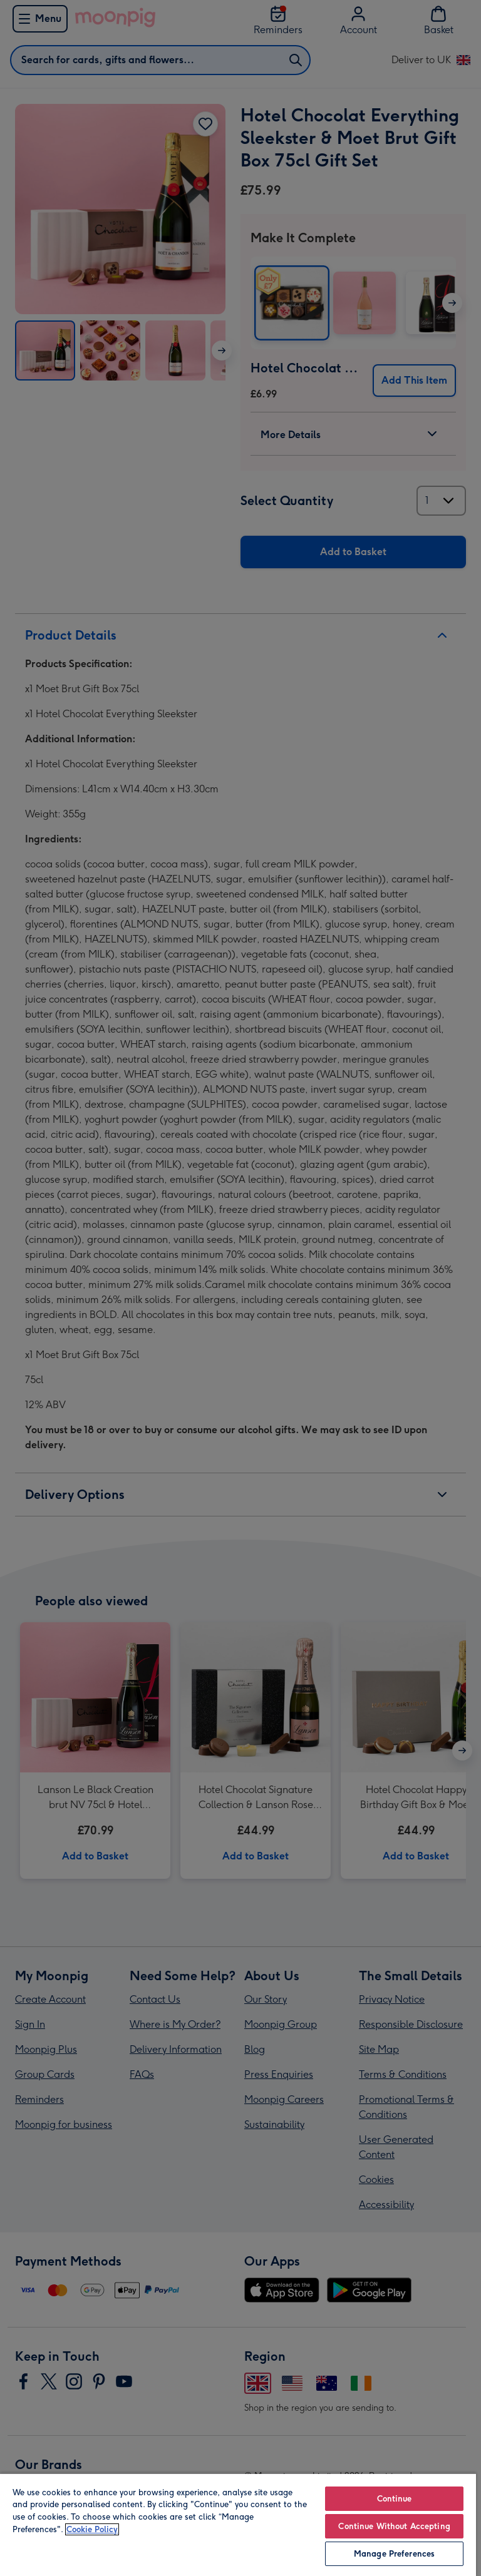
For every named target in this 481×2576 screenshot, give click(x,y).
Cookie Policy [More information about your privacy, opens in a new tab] (92, 2529)
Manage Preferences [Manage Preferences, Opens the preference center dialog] (394, 2553)
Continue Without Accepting (394, 2526)
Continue (394, 2498)
